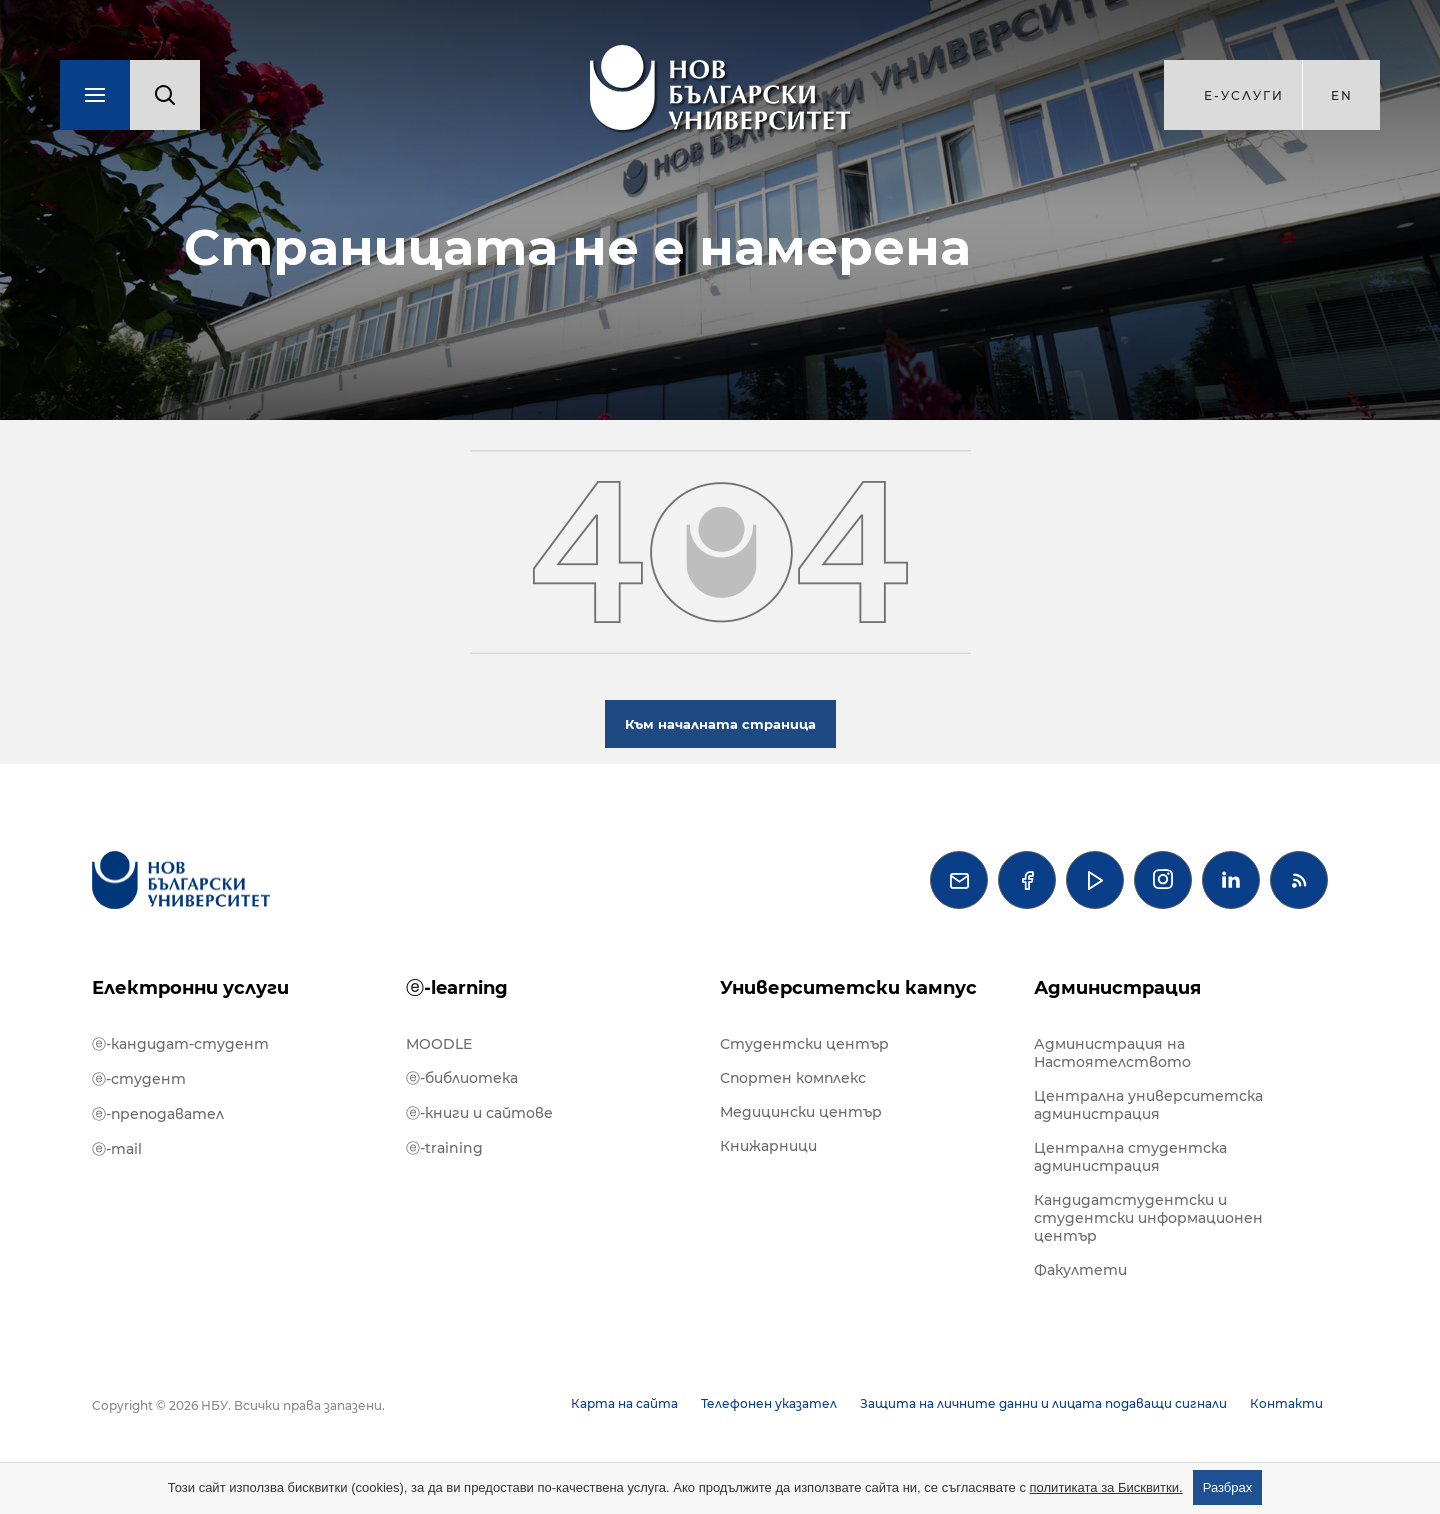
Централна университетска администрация (1148, 1105)
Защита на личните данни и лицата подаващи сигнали (1043, 1403)
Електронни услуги (190, 988)
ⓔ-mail (117, 1149)
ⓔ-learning (457, 988)
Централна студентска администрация (1130, 1157)
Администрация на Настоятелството (1112, 1053)
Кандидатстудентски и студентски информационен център (1148, 1218)
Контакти (1286, 1403)
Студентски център (804, 1044)
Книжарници (768, 1146)
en (1342, 95)
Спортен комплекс (793, 1078)
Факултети (1080, 1270)
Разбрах (1228, 1487)
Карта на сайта (624, 1403)
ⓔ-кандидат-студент (180, 1044)
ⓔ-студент (139, 1079)
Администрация (1117, 988)
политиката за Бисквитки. (1106, 1487)
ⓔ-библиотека (462, 1078)
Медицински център (801, 1112)
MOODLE (439, 1044)
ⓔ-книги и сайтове (479, 1113)
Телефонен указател (769, 1403)
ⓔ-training (444, 1148)
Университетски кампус (848, 988)
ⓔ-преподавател (158, 1114)
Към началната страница (720, 724)
